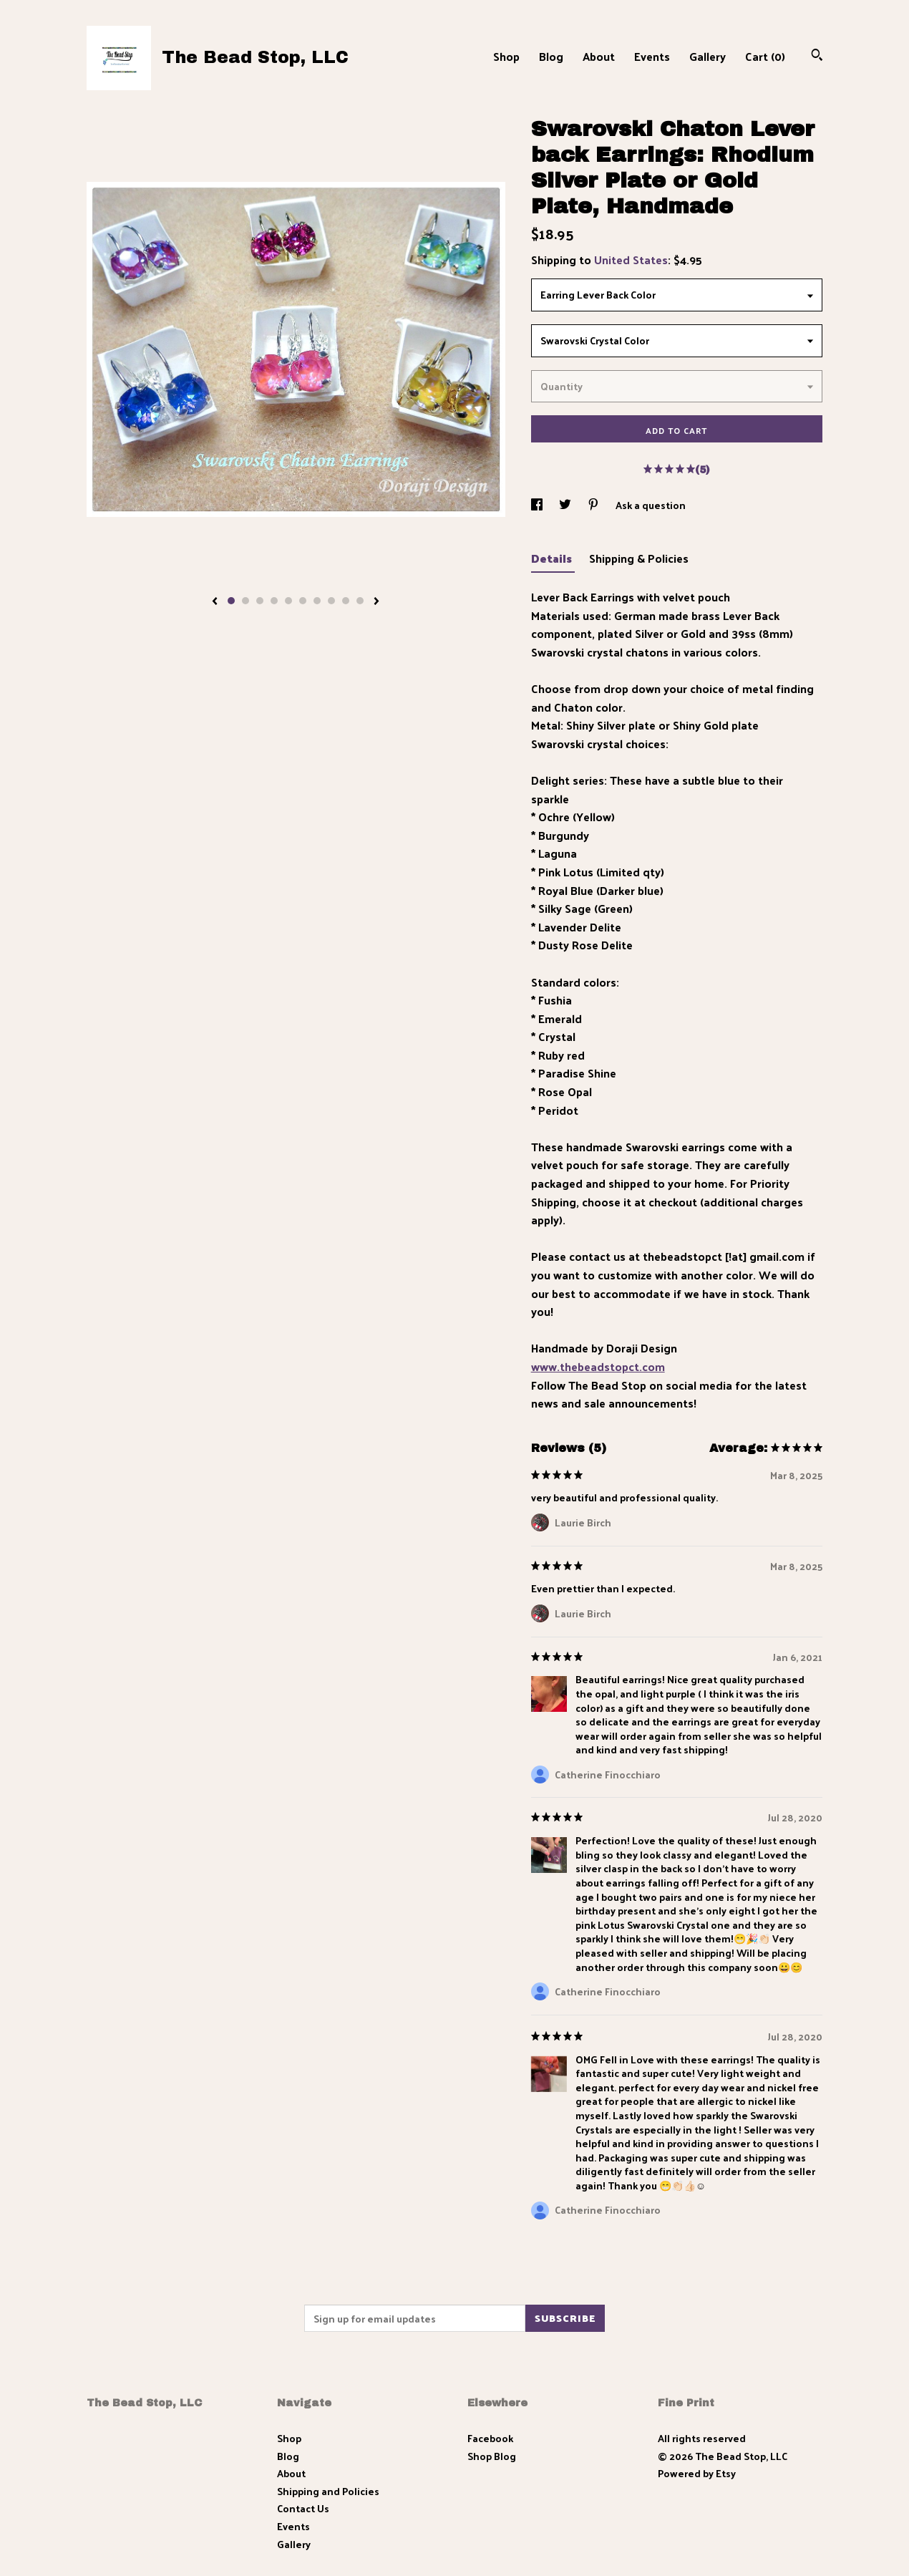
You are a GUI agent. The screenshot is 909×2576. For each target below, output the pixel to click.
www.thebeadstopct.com (598, 1366)
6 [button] (302, 600)
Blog (551, 56)
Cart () (765, 56)
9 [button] (345, 600)
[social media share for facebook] (538, 505)
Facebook (490, 2438)
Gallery (707, 56)
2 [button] (245, 600)
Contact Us (303, 2508)
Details (553, 558)
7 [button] (317, 600)
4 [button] (274, 600)
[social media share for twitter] (566, 505)
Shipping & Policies (639, 558)
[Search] (817, 56)
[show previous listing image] (214, 602)
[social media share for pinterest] (594, 505)
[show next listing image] (376, 602)
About (599, 56)
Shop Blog (491, 2456)
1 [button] (231, 600)
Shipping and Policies (328, 2491)
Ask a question (651, 505)
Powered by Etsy (697, 2473)
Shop (506, 56)
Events (652, 56)
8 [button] (331, 600)
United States (631, 259)
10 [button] (360, 600)
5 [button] (288, 600)
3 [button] (259, 600)
